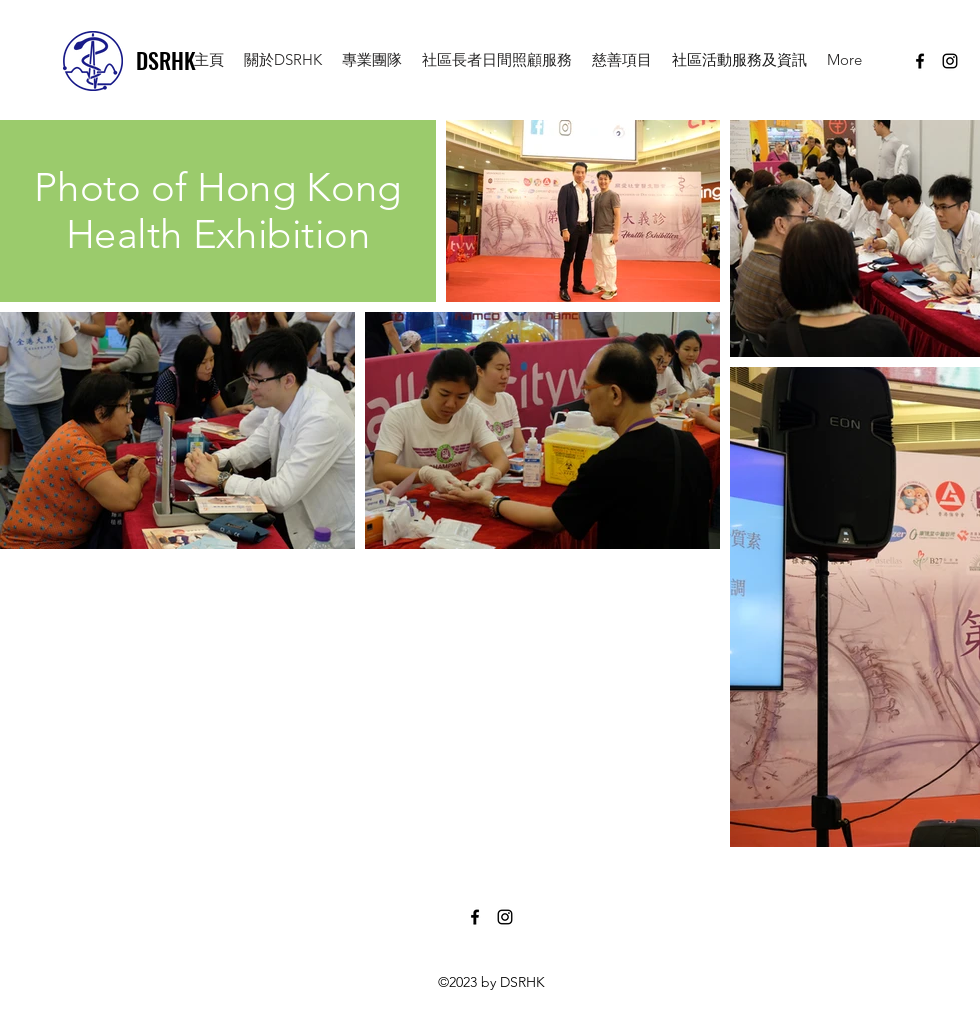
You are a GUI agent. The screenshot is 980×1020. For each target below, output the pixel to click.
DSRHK (166, 60)
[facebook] (920, 61)
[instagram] (950, 61)
